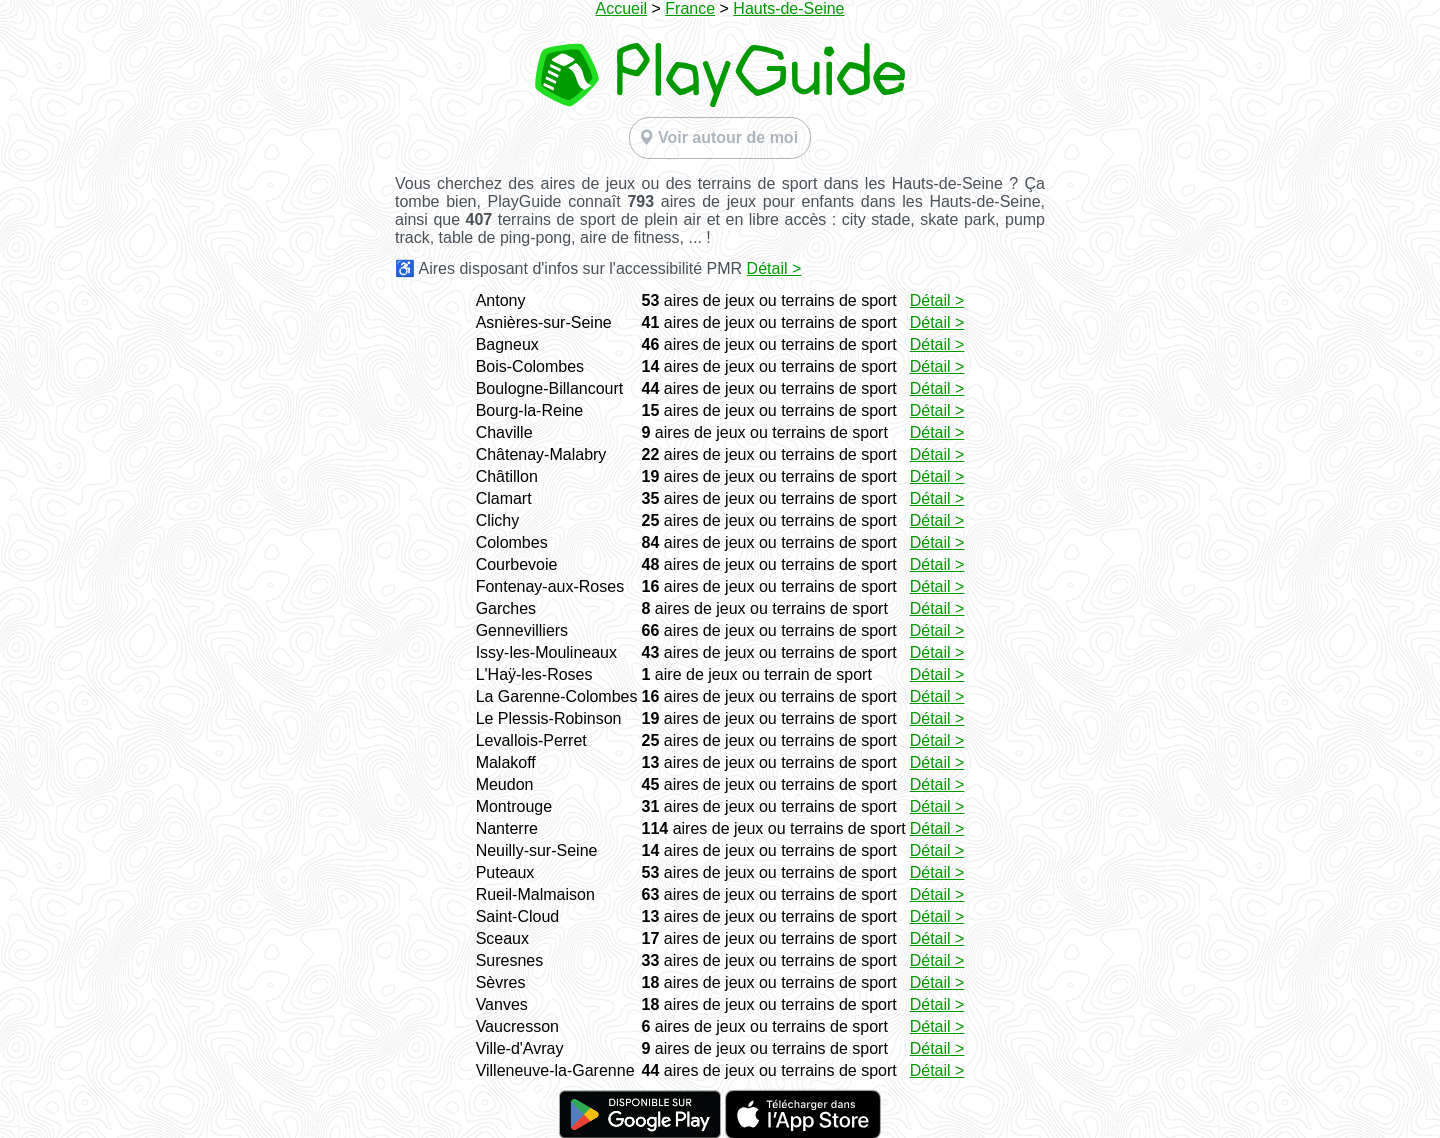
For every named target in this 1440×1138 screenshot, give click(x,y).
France (690, 8)
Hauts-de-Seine (788, 8)
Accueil (621, 8)
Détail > (774, 268)
